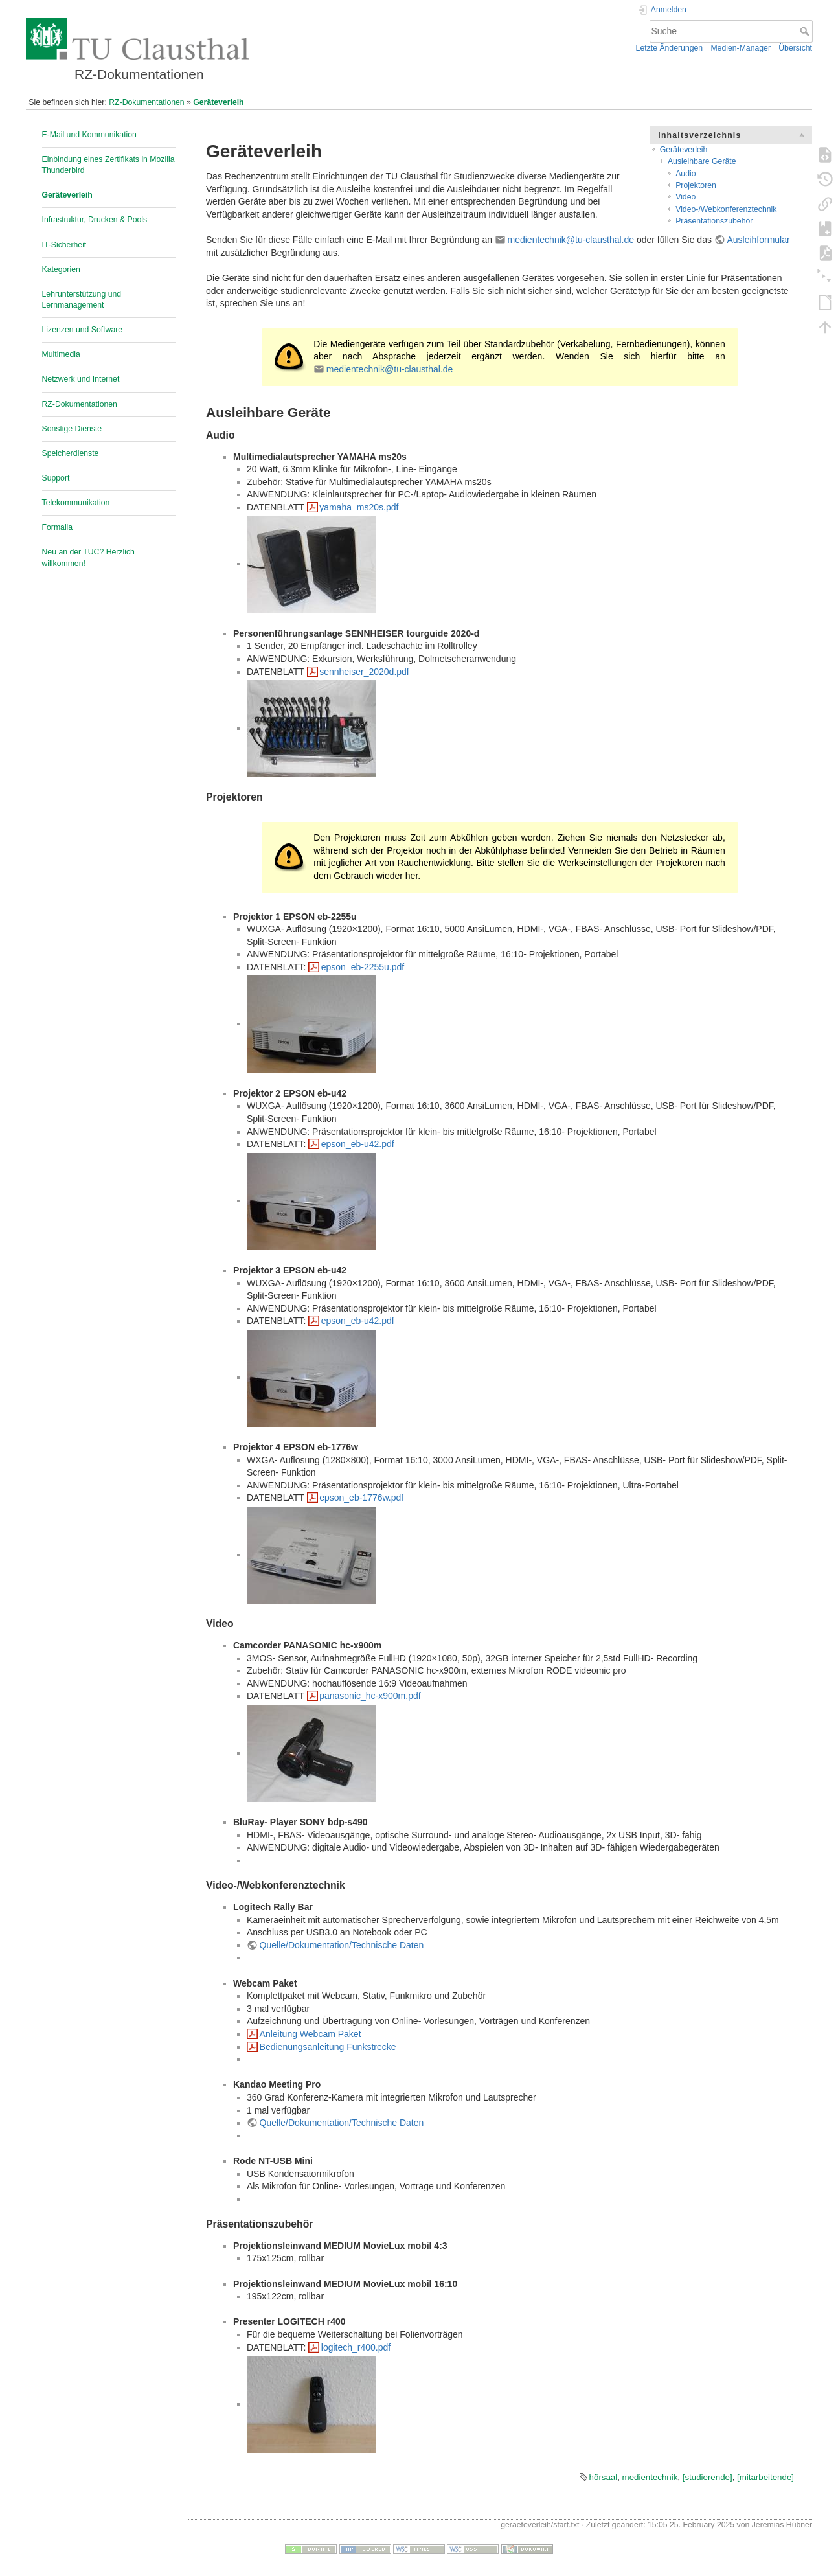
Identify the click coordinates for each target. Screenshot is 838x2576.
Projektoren (695, 185)
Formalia (57, 527)
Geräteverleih (218, 102)
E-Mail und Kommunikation (89, 134)
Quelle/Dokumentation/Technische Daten (342, 1945)
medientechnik (650, 2477)
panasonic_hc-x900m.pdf (369, 1696)
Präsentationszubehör (714, 220)
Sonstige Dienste (72, 428)
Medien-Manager (740, 47)
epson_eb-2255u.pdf (362, 967)
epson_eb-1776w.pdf (361, 1497)
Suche (806, 31)
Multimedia (61, 354)
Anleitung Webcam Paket (310, 2034)
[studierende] (707, 2477)
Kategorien (61, 269)
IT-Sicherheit (64, 244)
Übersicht (795, 47)
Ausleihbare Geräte (702, 161)
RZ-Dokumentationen (146, 102)
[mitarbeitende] (765, 2477)
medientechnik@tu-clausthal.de (571, 239)
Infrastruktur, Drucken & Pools (95, 219)
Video (685, 196)
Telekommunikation (76, 502)
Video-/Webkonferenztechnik (725, 209)
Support (56, 478)
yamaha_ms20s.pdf (358, 507)
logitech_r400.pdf (356, 2347)
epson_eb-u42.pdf (357, 1144)
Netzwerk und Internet (81, 378)
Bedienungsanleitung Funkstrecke (328, 2047)
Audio (685, 173)
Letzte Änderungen (669, 47)
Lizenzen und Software (82, 329)
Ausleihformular (758, 239)
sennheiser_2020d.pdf (364, 672)
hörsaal (603, 2477)
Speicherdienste (70, 453)
